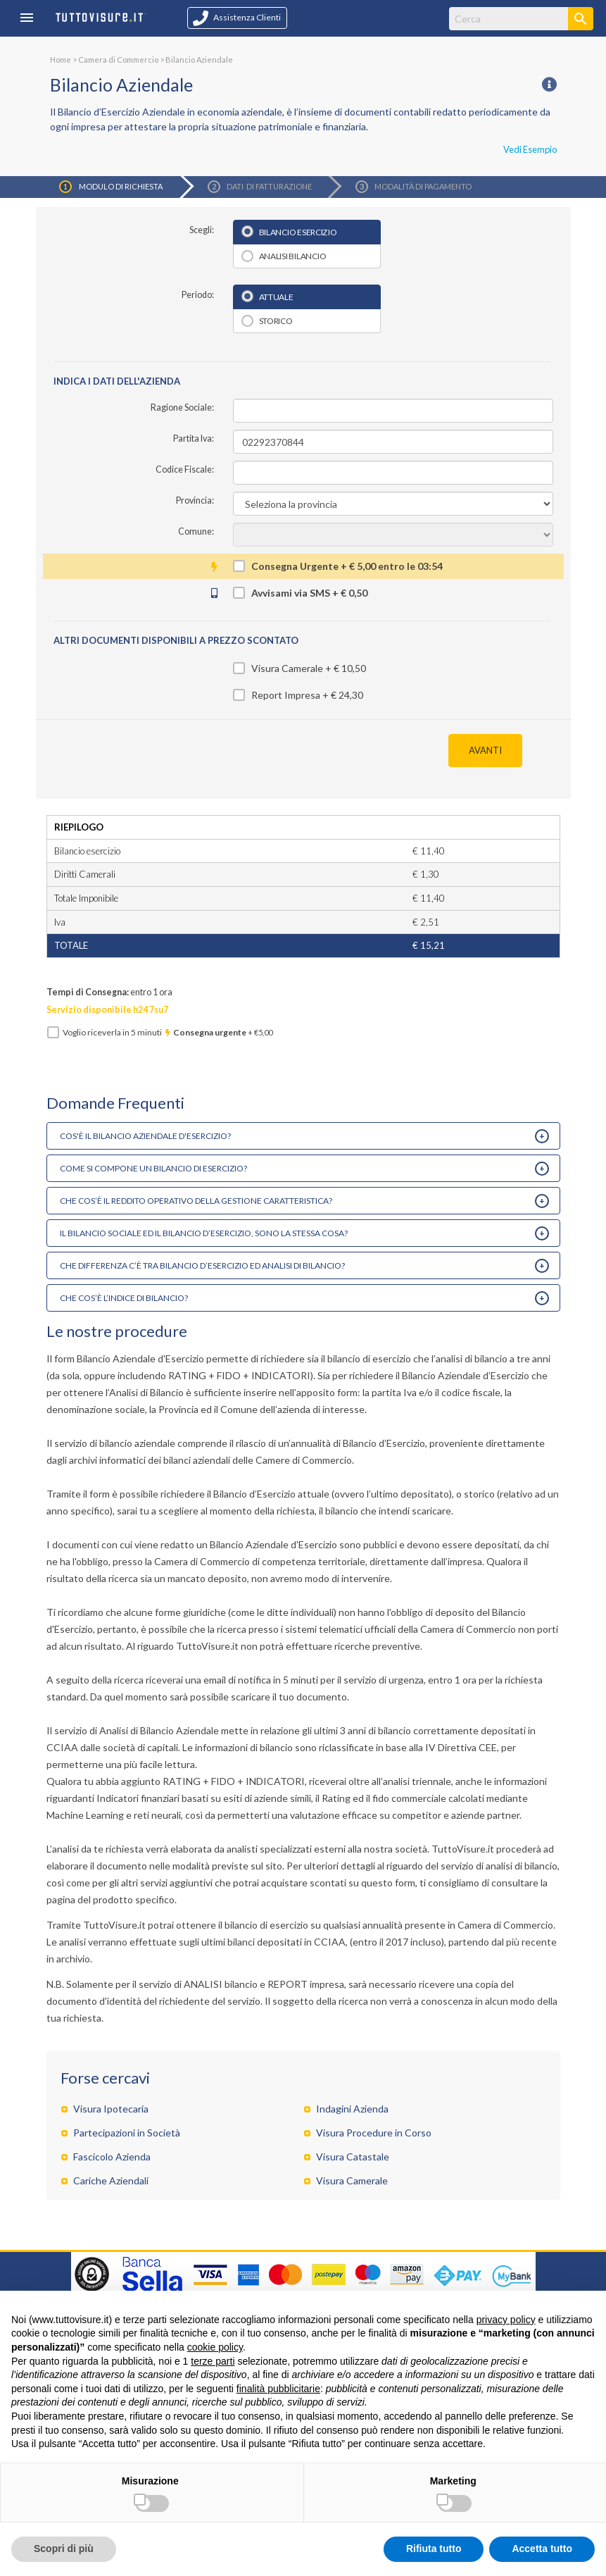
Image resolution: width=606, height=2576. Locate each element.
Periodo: (198, 295)
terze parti (212, 2361)
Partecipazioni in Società (126, 2133)
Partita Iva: (193, 438)
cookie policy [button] (215, 2347)
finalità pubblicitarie (278, 2388)
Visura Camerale (287, 668)
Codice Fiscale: (185, 469)
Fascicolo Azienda (112, 2157)
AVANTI (485, 750)
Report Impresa (285, 695)
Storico (276, 321)
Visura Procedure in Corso (373, 2133)
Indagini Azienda (352, 2109)
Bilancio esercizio (298, 232)
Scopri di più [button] (64, 2548)
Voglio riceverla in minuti (167, 1032)
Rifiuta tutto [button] (434, 2548)
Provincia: (195, 500)
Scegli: (201, 230)
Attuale (276, 297)
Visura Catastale (352, 2157)
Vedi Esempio (530, 149)
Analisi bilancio (293, 256)
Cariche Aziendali (111, 2180)
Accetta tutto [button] (542, 2548)
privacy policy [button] (506, 2319)
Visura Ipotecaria (111, 2109)
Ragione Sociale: (182, 407)
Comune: (196, 531)
